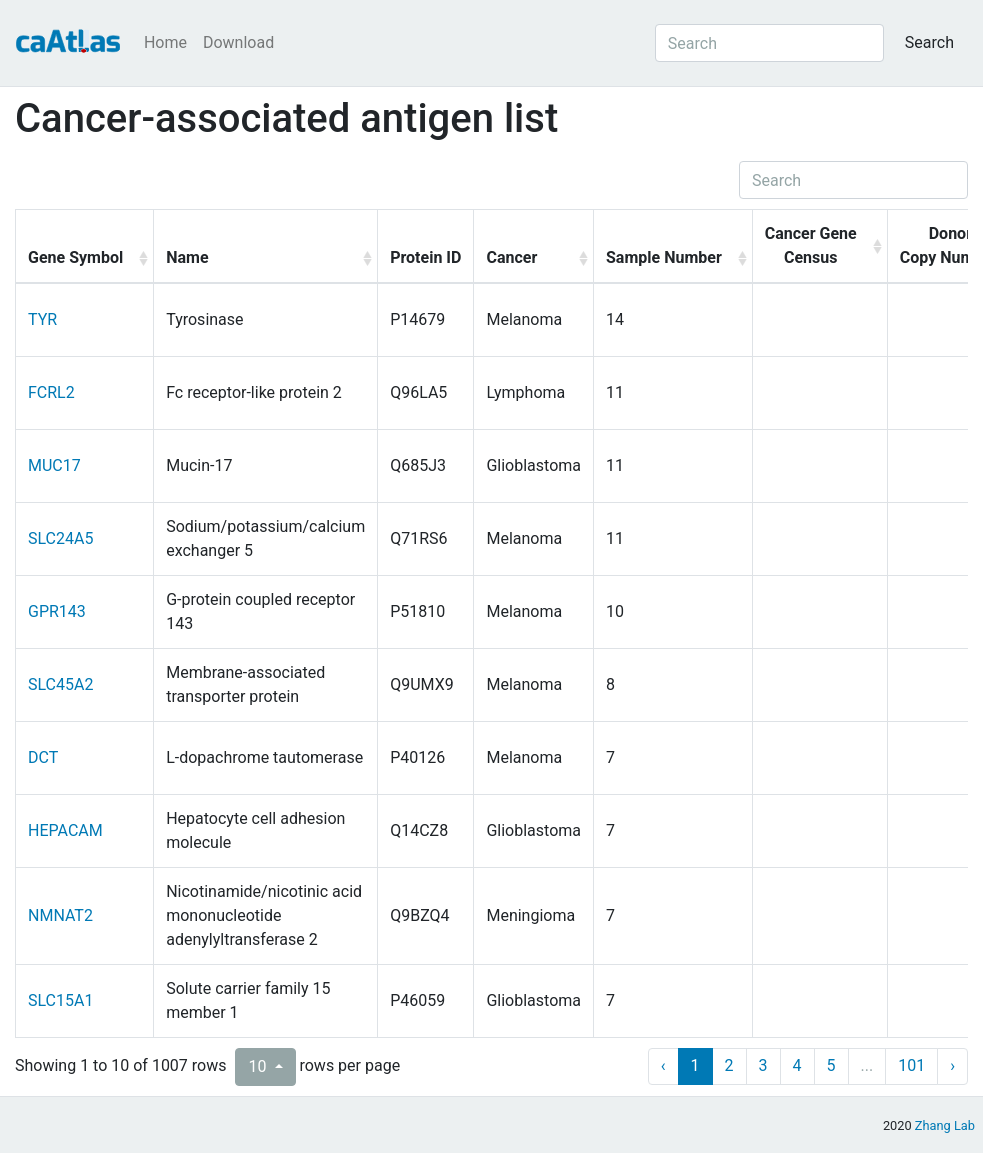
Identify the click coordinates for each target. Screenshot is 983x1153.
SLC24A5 (60, 538)
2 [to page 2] (729, 1065)
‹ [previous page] (663, 1065)
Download (238, 42)
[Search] (769, 43)
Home (165, 42)
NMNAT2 (60, 915)
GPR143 (57, 611)
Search (929, 42)
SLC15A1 (60, 1000)
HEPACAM (65, 830)
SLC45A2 (60, 684)
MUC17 (54, 465)
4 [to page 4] (797, 1065)
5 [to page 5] (831, 1065)
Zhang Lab (945, 1125)
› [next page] (952, 1065)
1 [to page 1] (695, 1065)
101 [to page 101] (911, 1065)
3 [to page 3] (763, 1065)
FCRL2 (51, 392)
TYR (42, 319)
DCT (43, 757)
